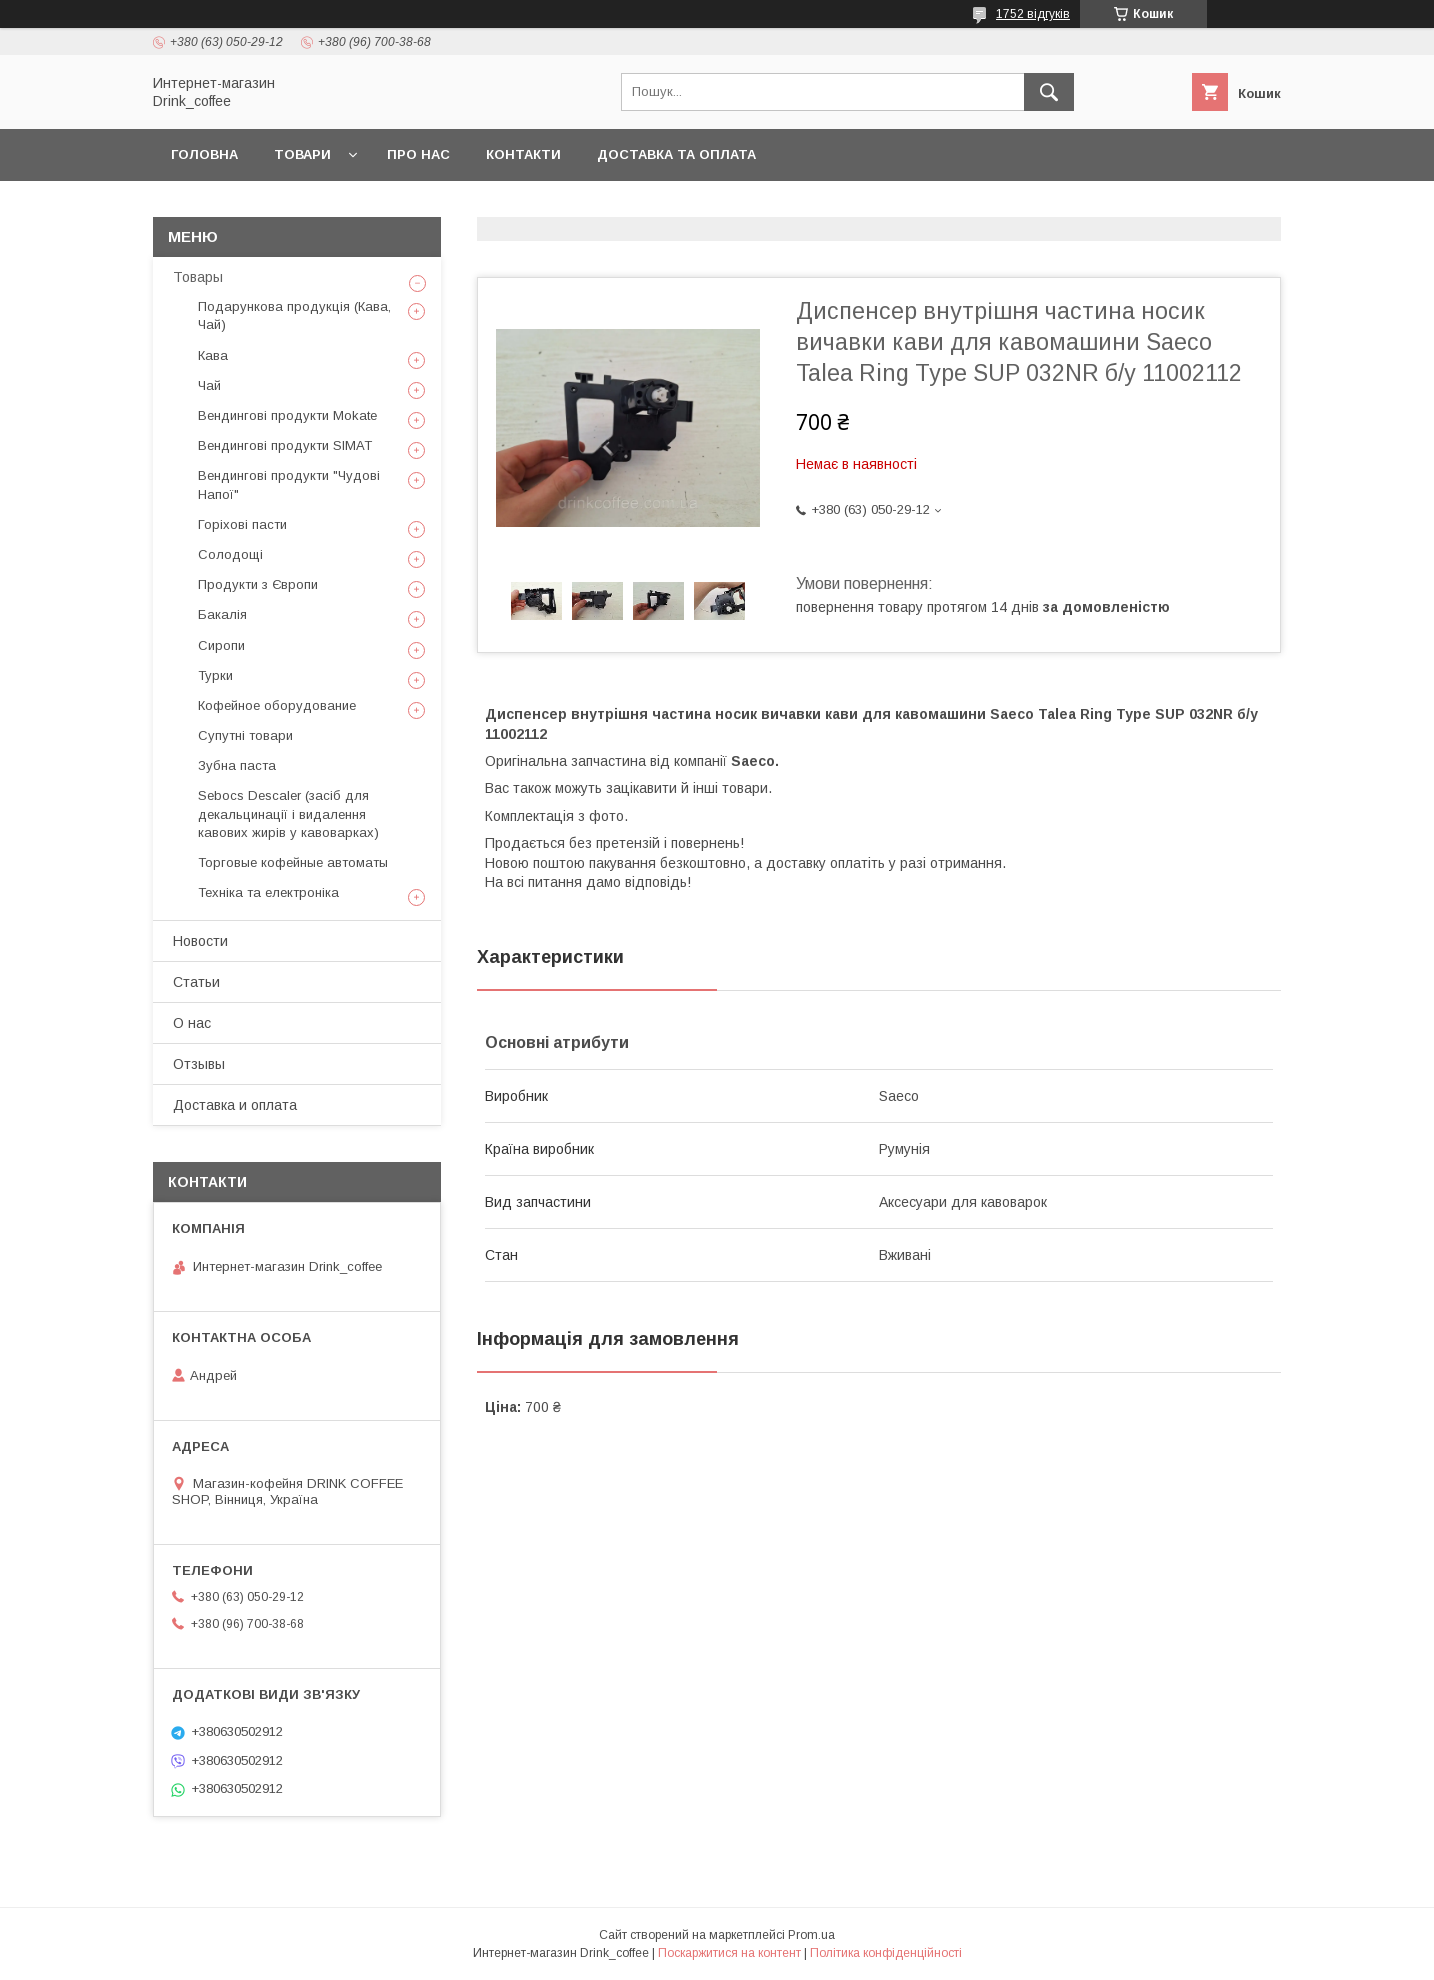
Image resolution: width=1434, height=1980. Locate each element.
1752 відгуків (1033, 14)
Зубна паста (237, 765)
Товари (302, 154)
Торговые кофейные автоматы (293, 862)
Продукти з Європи (258, 584)
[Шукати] (1049, 92)
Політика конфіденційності (886, 1953)
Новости (200, 941)
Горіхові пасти (242, 524)
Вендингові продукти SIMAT (285, 445)
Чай (209, 385)
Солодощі (230, 554)
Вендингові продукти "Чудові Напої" (289, 484)
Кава (213, 355)
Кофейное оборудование (277, 705)
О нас (192, 1023)
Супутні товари (245, 735)
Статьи (196, 982)
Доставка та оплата (676, 154)
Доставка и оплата (235, 1105)
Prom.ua (811, 1935)
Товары (198, 277)
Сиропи (221, 645)
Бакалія (222, 614)
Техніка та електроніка (268, 892)
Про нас (418, 154)
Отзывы (199, 1064)
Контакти (523, 154)
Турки (215, 675)
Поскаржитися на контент (729, 1953)
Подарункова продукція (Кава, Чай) (294, 315)
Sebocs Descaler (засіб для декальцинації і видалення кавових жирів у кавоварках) (288, 813)
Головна (204, 154)
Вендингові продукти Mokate (287, 415)
